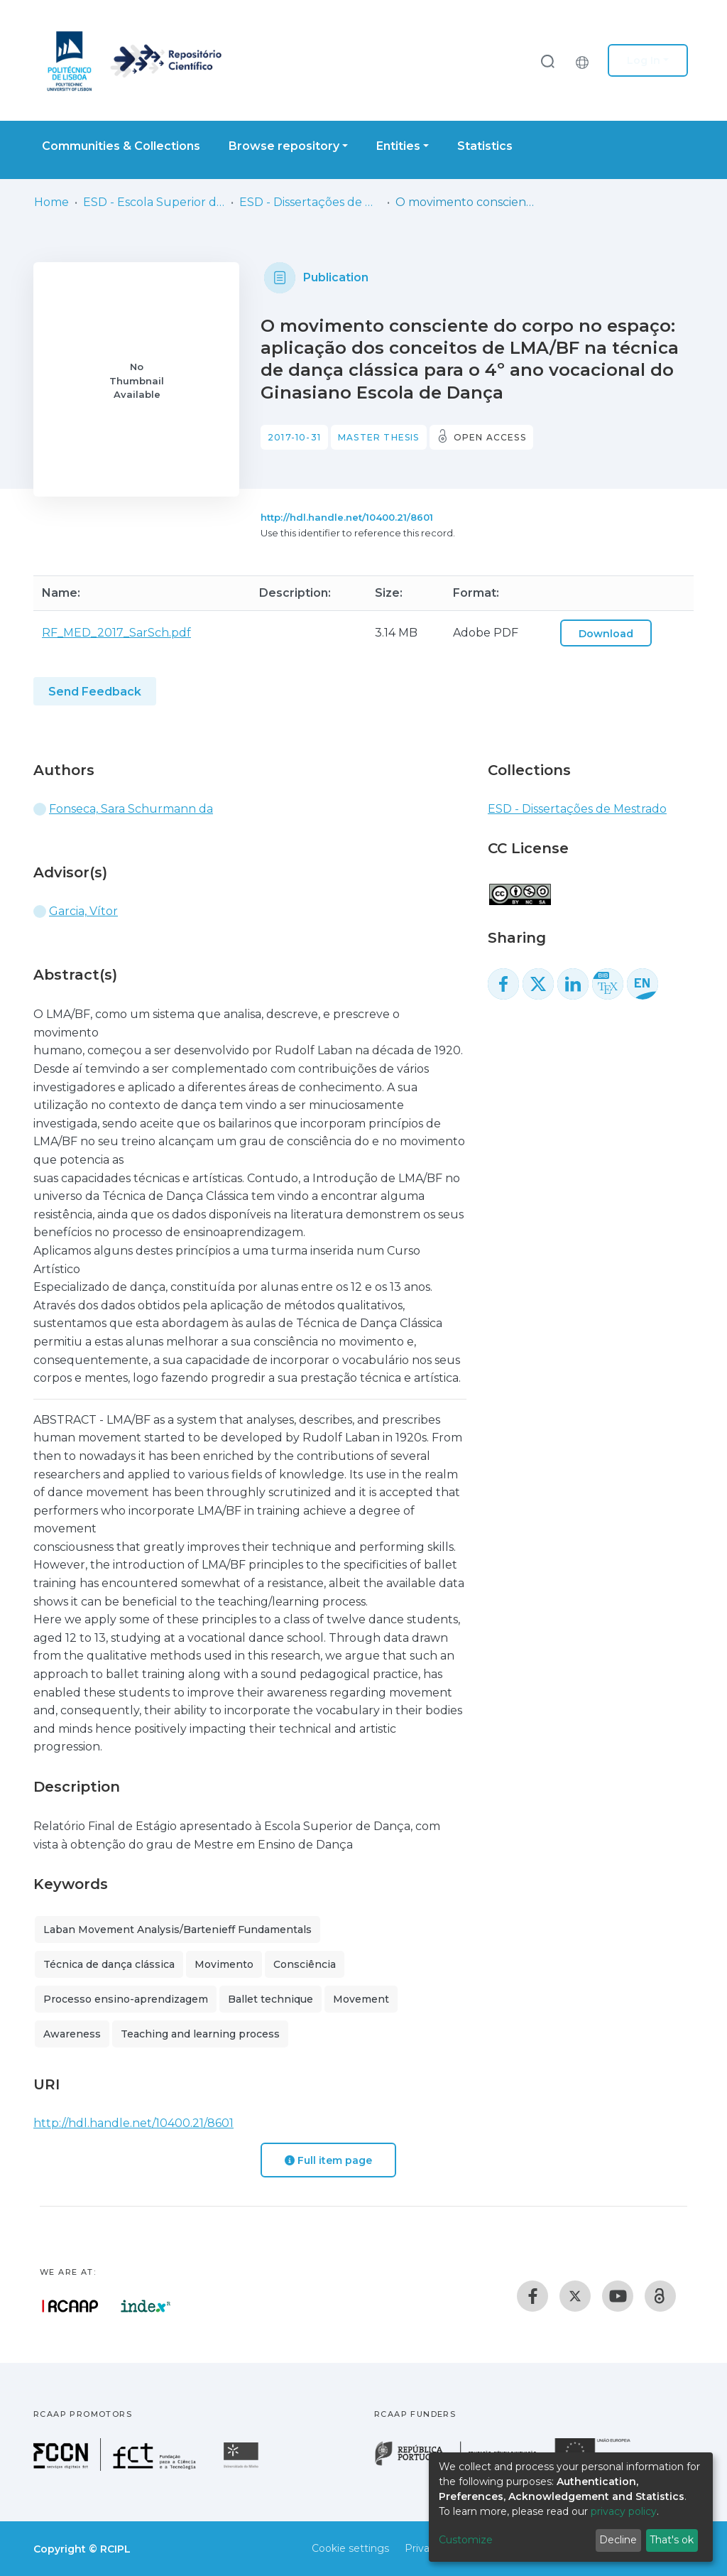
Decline (618, 2539)
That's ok (672, 2539)
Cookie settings (350, 2548)
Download (606, 633)
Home (51, 202)
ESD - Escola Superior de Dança (154, 202)
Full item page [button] (328, 2160)
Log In (643, 60)
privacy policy (624, 2511)
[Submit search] (547, 60)
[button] (586, 60)
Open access (490, 437)
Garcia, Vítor (83, 911)
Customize (466, 2539)
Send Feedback (94, 691)
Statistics (485, 146)
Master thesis (379, 437)
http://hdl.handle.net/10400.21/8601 (347, 517)
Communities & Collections (121, 146)
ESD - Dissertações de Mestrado (310, 202)
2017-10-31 (294, 437)
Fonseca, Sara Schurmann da (131, 809)
